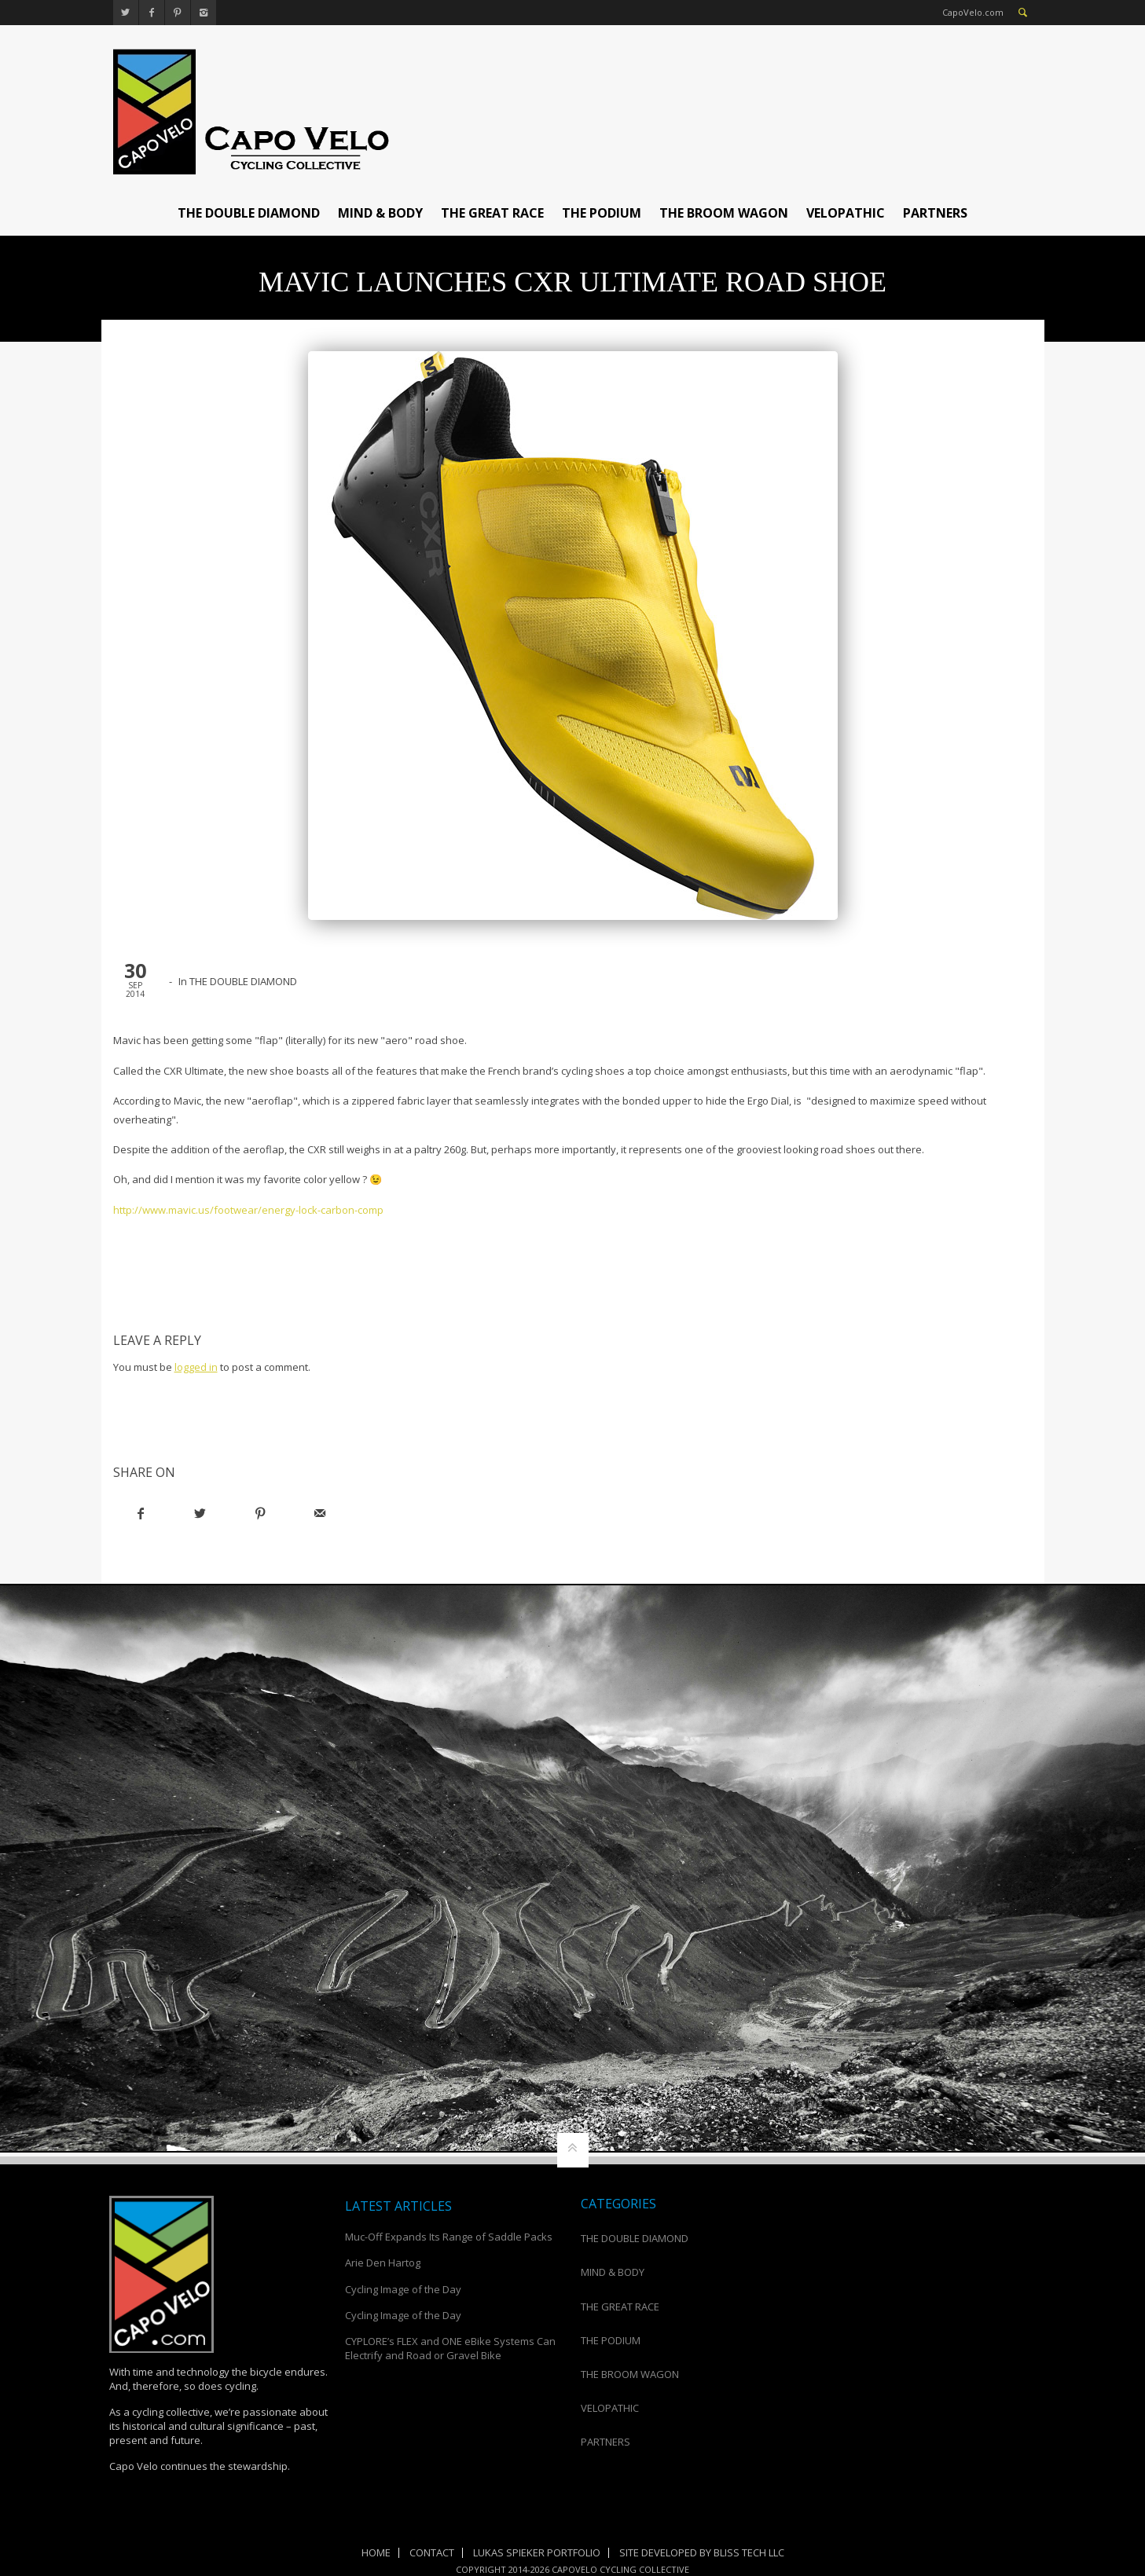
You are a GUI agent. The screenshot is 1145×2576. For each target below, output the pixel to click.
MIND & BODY (380, 213)
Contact (431, 2552)
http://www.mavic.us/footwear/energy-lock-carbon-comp (248, 1210)
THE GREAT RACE (492, 213)
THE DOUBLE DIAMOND (249, 213)
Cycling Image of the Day (403, 2289)
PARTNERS (935, 213)
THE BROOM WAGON (723, 213)
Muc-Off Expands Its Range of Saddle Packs (448, 2237)
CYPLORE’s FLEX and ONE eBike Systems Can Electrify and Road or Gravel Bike (450, 2348)
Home (376, 2552)
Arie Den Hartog (382, 2262)
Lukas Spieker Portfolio (536, 2552)
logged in (196, 1367)
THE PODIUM (601, 213)
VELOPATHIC (845, 213)
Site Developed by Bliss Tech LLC (701, 2552)
